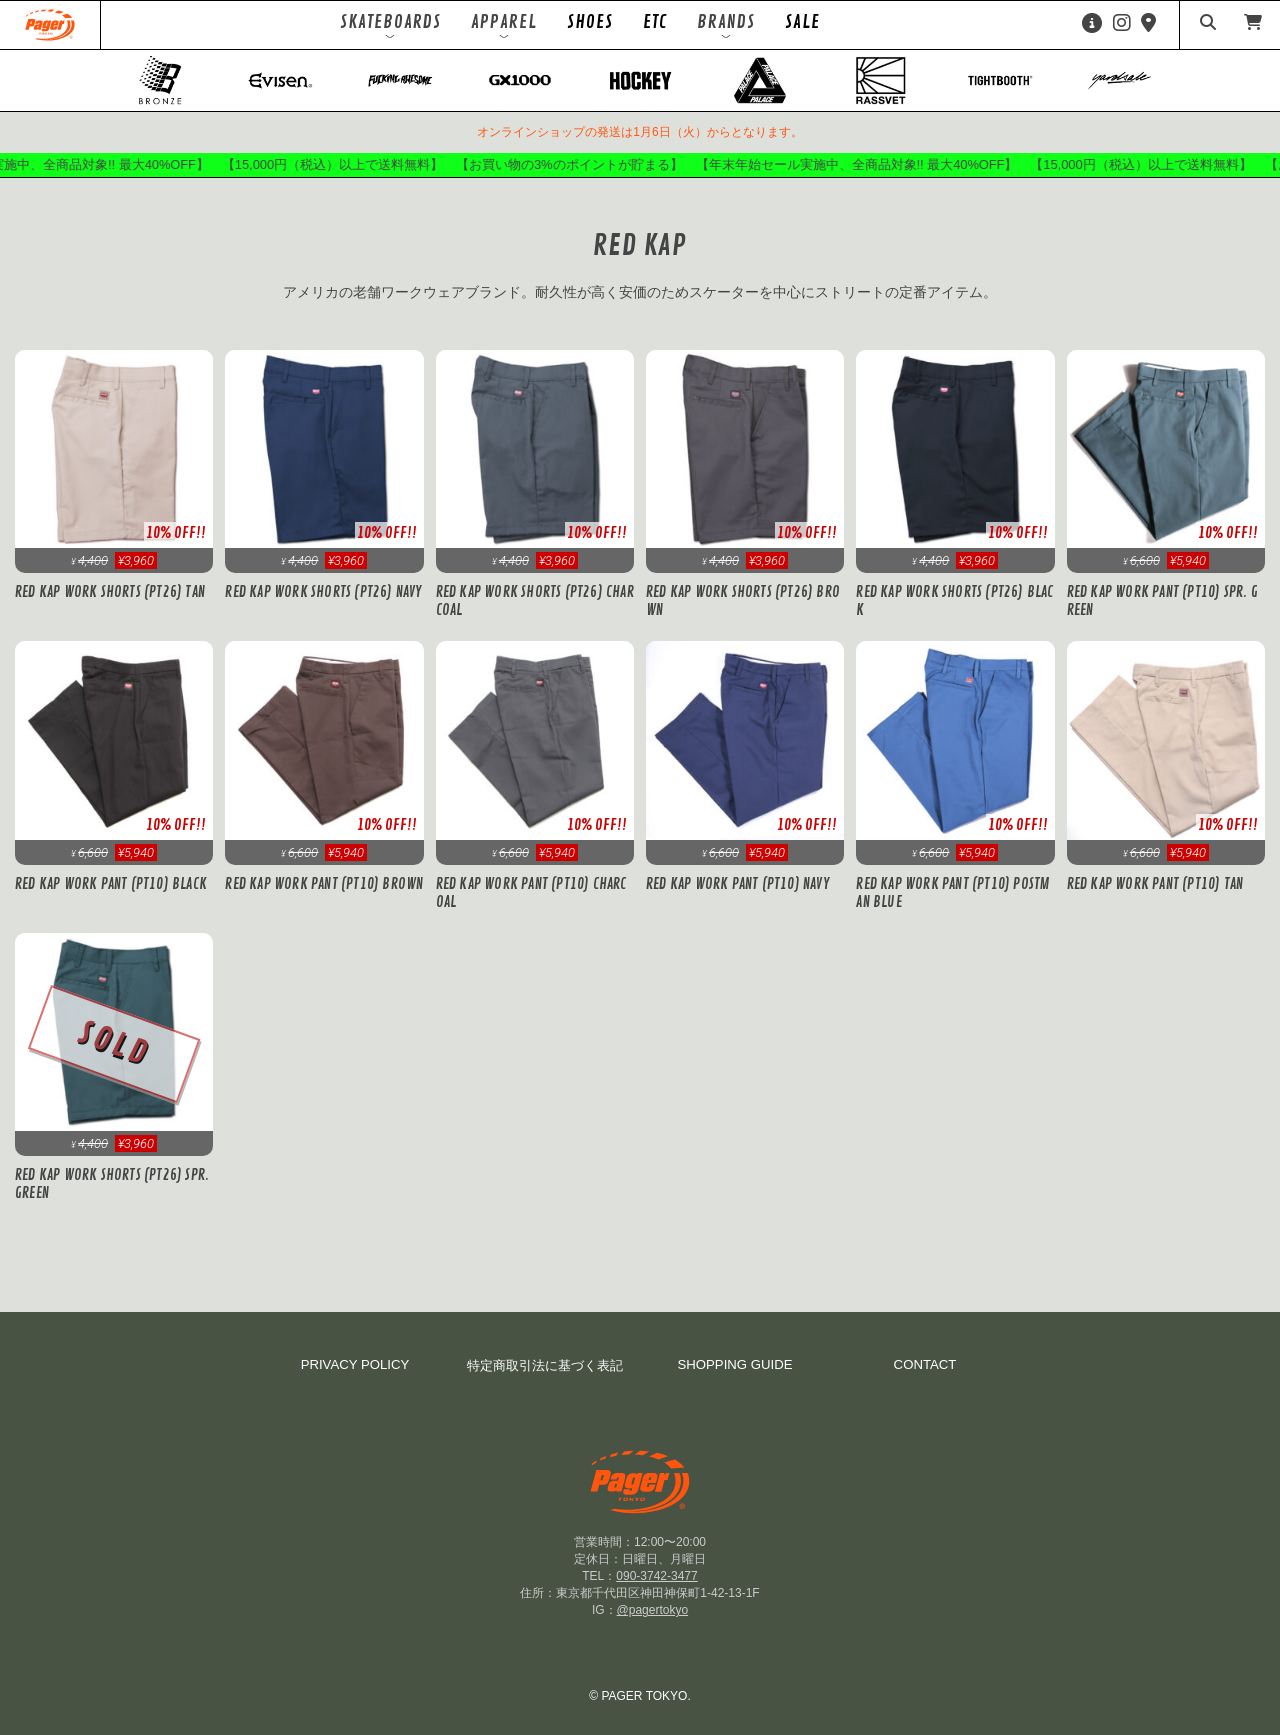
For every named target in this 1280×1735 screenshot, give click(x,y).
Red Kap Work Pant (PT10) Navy (737, 884)
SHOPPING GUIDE (734, 1364)
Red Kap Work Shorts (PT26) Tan (110, 592)
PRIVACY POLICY (355, 1364)
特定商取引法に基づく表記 (545, 1365)
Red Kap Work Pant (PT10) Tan (1155, 884)
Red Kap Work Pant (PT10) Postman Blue (953, 893)
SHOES (590, 22)
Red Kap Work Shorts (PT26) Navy (323, 592)
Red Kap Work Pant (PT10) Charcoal (531, 893)
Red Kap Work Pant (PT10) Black (111, 884)
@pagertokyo (653, 1610)
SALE (802, 22)
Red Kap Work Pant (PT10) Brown (324, 884)
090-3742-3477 (656, 1576)
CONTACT (925, 1364)
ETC (655, 22)
